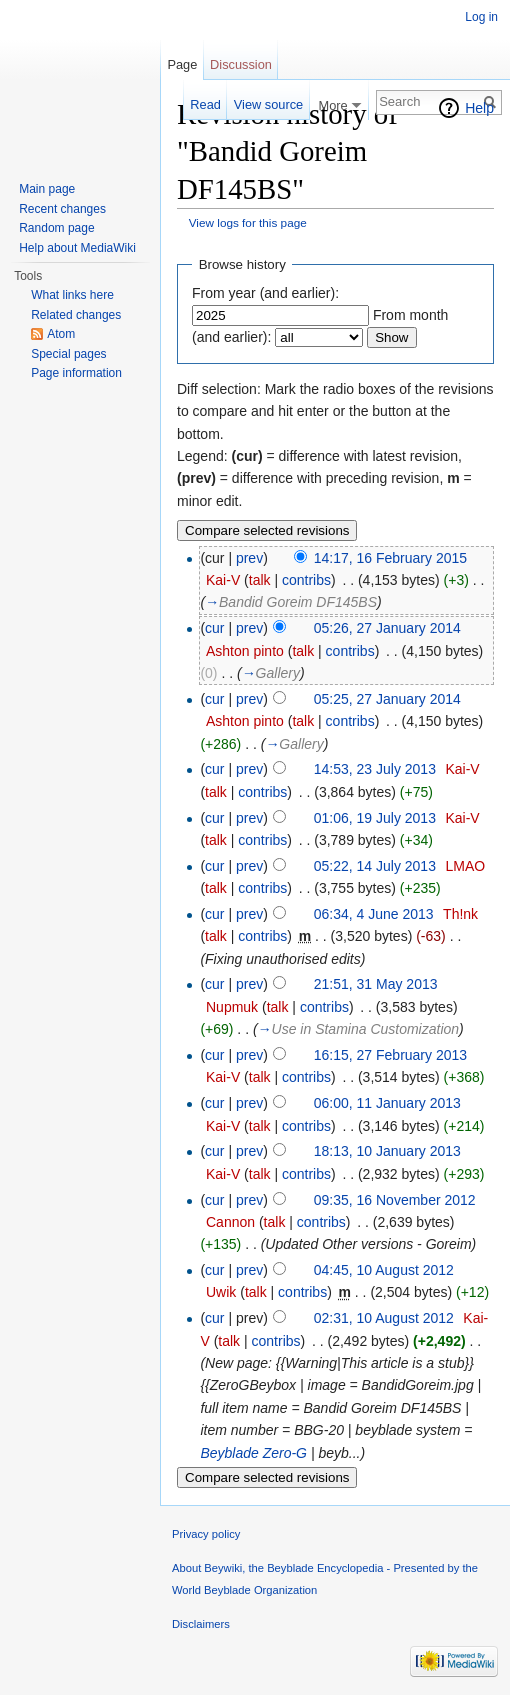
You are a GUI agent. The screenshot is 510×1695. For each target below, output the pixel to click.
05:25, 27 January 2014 (387, 699)
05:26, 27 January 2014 (387, 628)
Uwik (221, 1292)
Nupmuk (232, 1007)
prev (249, 558)
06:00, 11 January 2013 (387, 1103)
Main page (47, 189)
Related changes (76, 315)
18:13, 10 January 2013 (387, 1151)
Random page (56, 228)
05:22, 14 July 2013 (375, 866)
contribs (306, 580)
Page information (76, 373)
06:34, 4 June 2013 (374, 914)
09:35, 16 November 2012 (395, 1200)
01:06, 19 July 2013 (375, 818)
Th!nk (460, 914)
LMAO (465, 866)
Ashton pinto (245, 651)
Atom (61, 334)
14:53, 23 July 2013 (375, 769)
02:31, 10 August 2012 (384, 1318)
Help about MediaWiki (77, 248)
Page (182, 64)
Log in (481, 17)
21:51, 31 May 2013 (376, 984)
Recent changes (62, 209)
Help (479, 108)
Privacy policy (206, 1534)
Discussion (241, 64)
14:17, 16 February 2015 (390, 558)
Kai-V (223, 580)
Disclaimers (201, 1624)
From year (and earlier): (265, 293)
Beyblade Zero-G (253, 1453)
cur (214, 628)
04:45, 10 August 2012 (384, 1270)
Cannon (230, 1222)
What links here (72, 295)
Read (205, 104)
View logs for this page (248, 222)
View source (268, 104)
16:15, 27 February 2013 (390, 1055)
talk (260, 580)
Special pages (68, 354)
